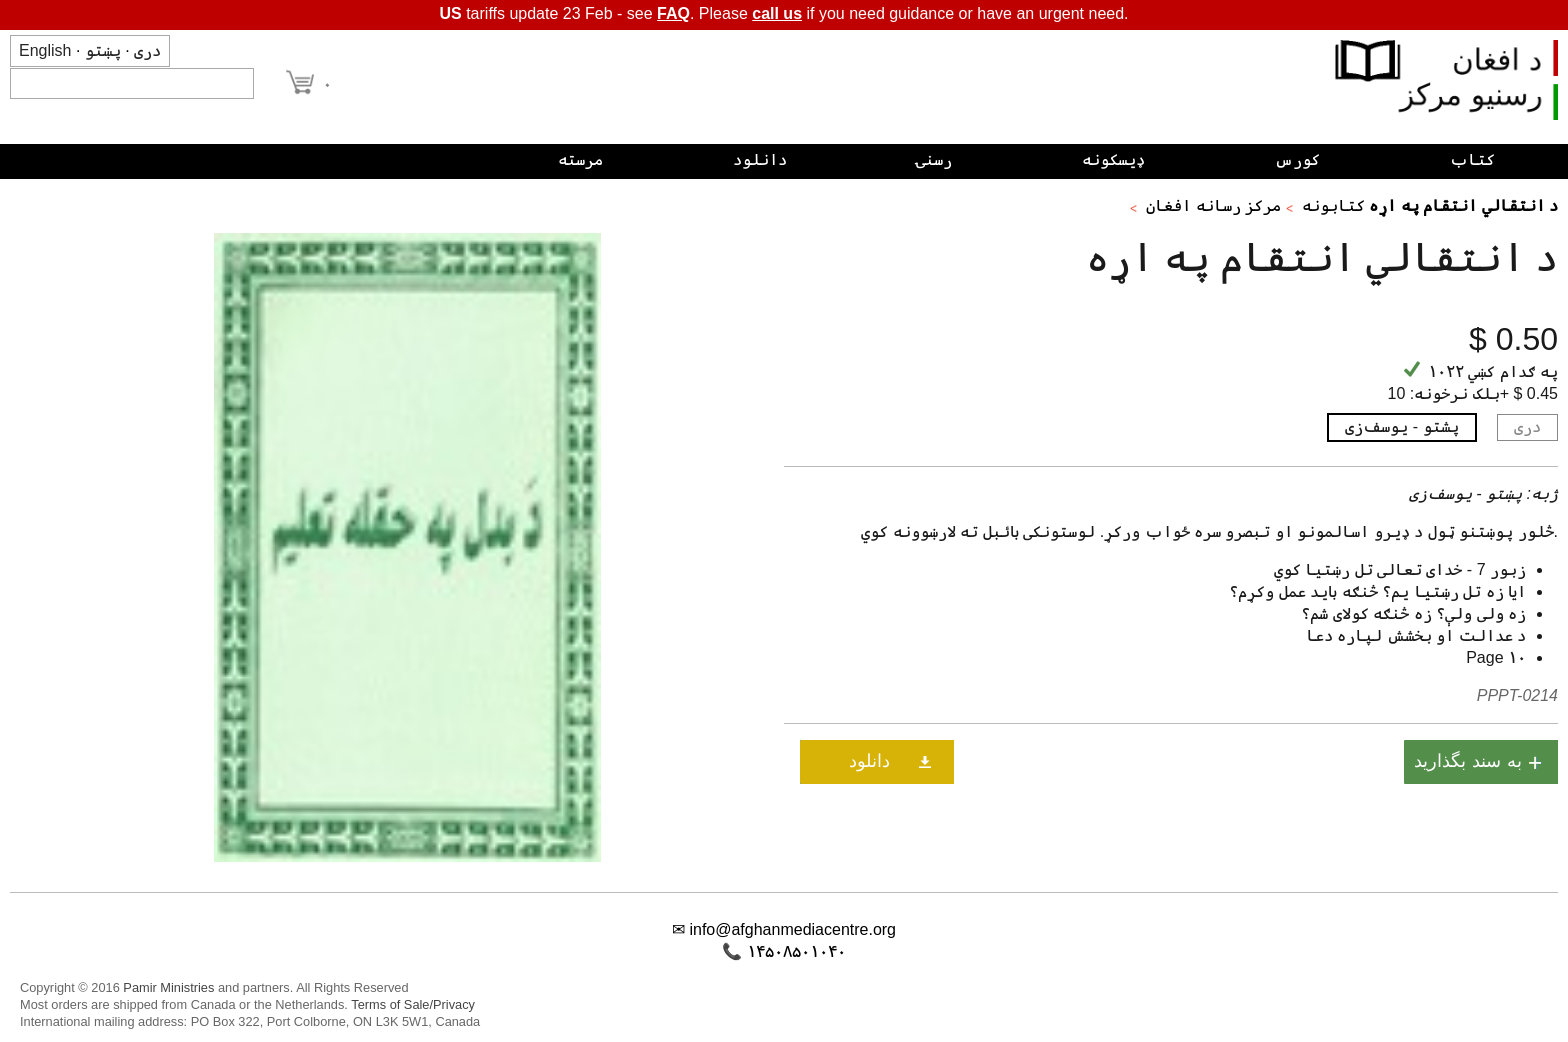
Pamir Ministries (168, 987)
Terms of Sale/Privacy (413, 1004)
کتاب (1472, 159)
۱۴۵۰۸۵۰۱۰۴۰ (796, 951)
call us (777, 13)
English (45, 50)
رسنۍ (934, 159)
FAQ (673, 13)
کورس (1297, 159)
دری (147, 50)
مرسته (580, 159)
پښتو (103, 50)
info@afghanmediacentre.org (792, 929)
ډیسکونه (1113, 159)
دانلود (760, 159)
